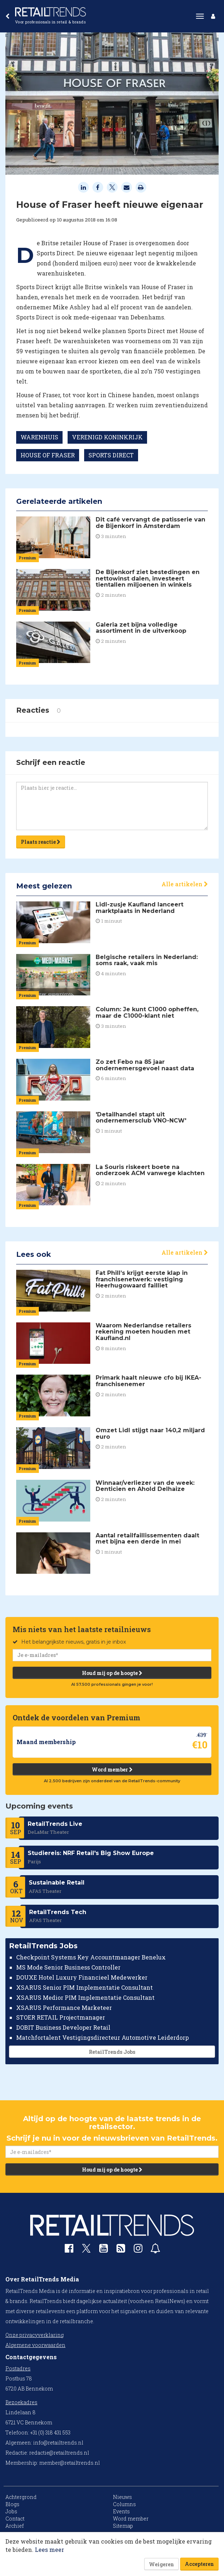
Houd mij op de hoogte (112, 1673)
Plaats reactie (40, 841)
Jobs (11, 2511)
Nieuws (122, 2497)
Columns (124, 2504)
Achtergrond (21, 2497)
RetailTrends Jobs (112, 2051)
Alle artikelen (184, 884)
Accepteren (199, 2564)
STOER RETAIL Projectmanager (60, 2017)
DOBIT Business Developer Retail (63, 2027)
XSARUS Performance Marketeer (64, 2007)
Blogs (12, 2504)
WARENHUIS (39, 437)
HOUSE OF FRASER (47, 455)
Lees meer (49, 2549)
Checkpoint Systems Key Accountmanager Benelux (91, 1957)
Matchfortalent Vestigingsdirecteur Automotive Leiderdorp (102, 2037)
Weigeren (161, 2564)
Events (121, 2511)
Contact (14, 2518)
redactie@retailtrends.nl (59, 2452)
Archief (14, 2525)
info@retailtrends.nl (58, 2442)
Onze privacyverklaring (34, 2334)
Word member (112, 1769)
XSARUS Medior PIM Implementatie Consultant (85, 1997)
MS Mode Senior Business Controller (68, 1967)
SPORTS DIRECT (111, 455)
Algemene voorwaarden (35, 2345)
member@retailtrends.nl (69, 2462)
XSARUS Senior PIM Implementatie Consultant (84, 1987)
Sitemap (123, 2525)
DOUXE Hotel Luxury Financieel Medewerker (81, 1977)
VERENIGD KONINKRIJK (107, 437)
